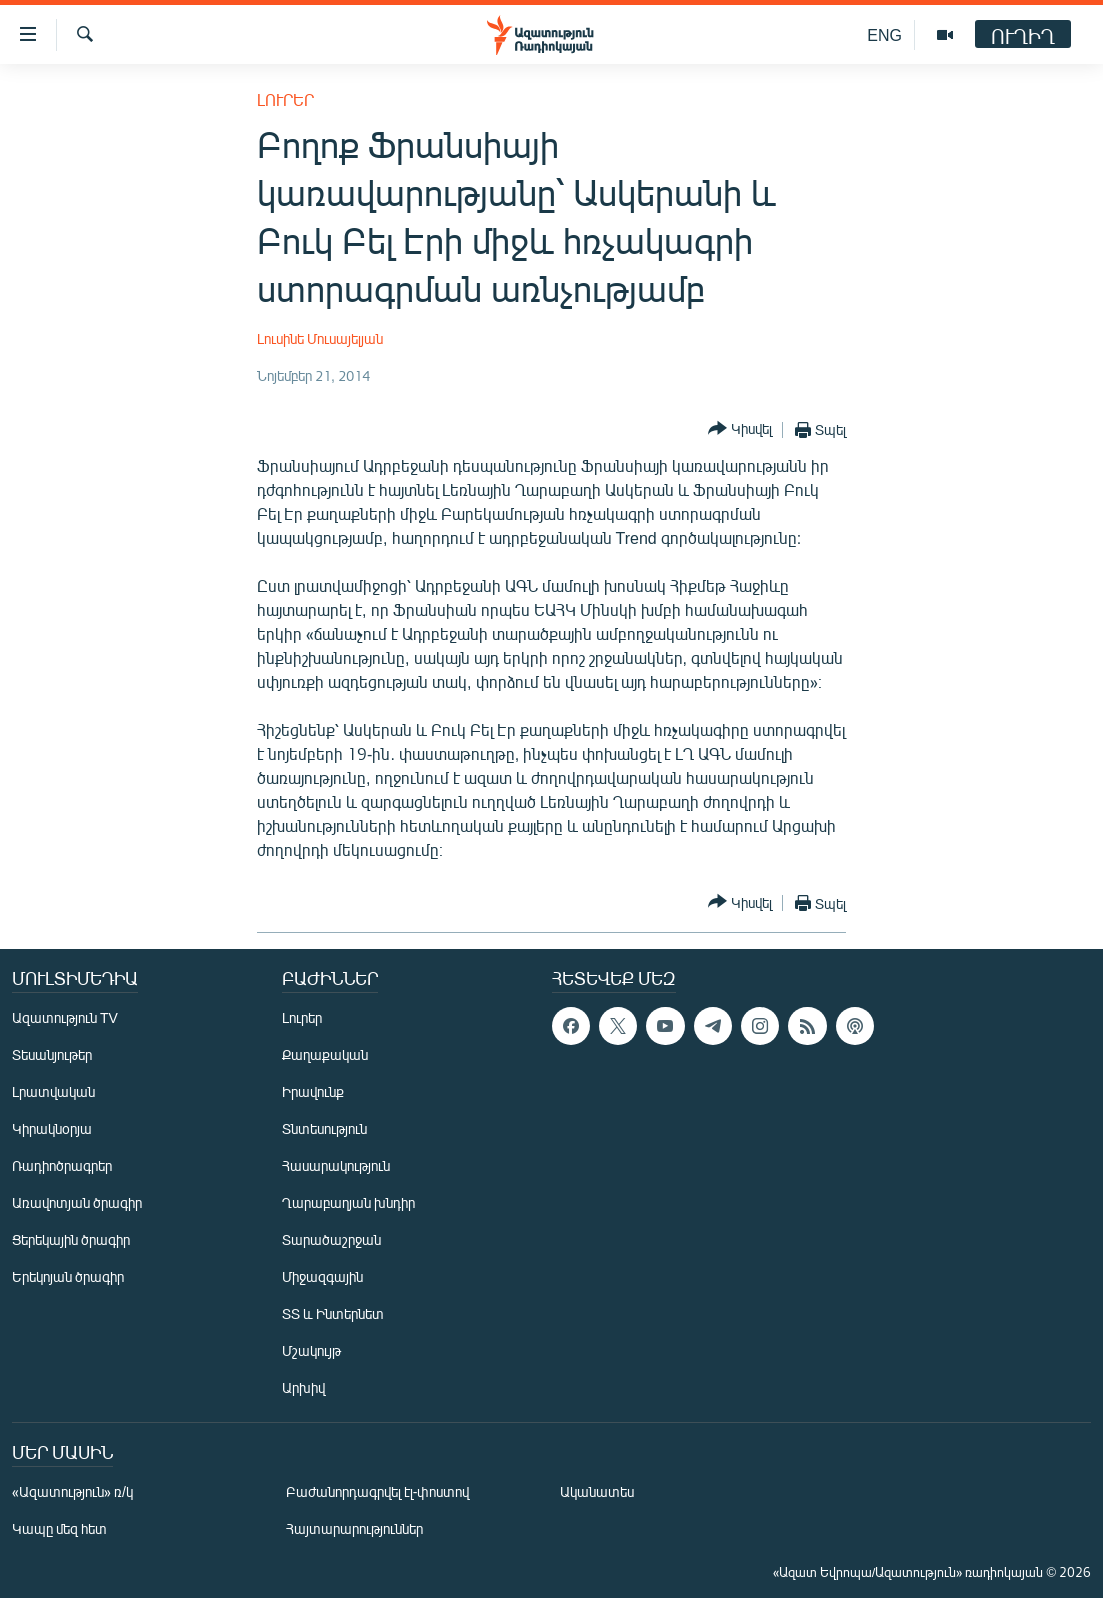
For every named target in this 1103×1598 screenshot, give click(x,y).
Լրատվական (53, 1091)
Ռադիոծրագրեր (62, 1165)
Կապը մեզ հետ (59, 1528)
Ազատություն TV (65, 1017)
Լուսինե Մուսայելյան (320, 338)
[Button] (740, 429)
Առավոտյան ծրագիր (77, 1202)
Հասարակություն (336, 1165)
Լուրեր (285, 99)
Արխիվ (303, 1387)
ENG (884, 34)
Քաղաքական (325, 1054)
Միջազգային (322, 1276)
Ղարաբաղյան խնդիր (348, 1202)
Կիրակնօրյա (52, 1128)
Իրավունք (313, 1091)
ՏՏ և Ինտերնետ (333, 1313)
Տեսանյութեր (52, 1054)
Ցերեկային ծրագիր (71, 1239)
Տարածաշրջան (331, 1239)
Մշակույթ (311, 1350)
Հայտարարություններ (354, 1528)
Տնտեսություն (324, 1128)
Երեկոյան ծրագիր (68, 1276)
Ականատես (597, 1491)
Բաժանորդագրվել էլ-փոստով (378, 1491)
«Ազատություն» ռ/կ (72, 1491)
